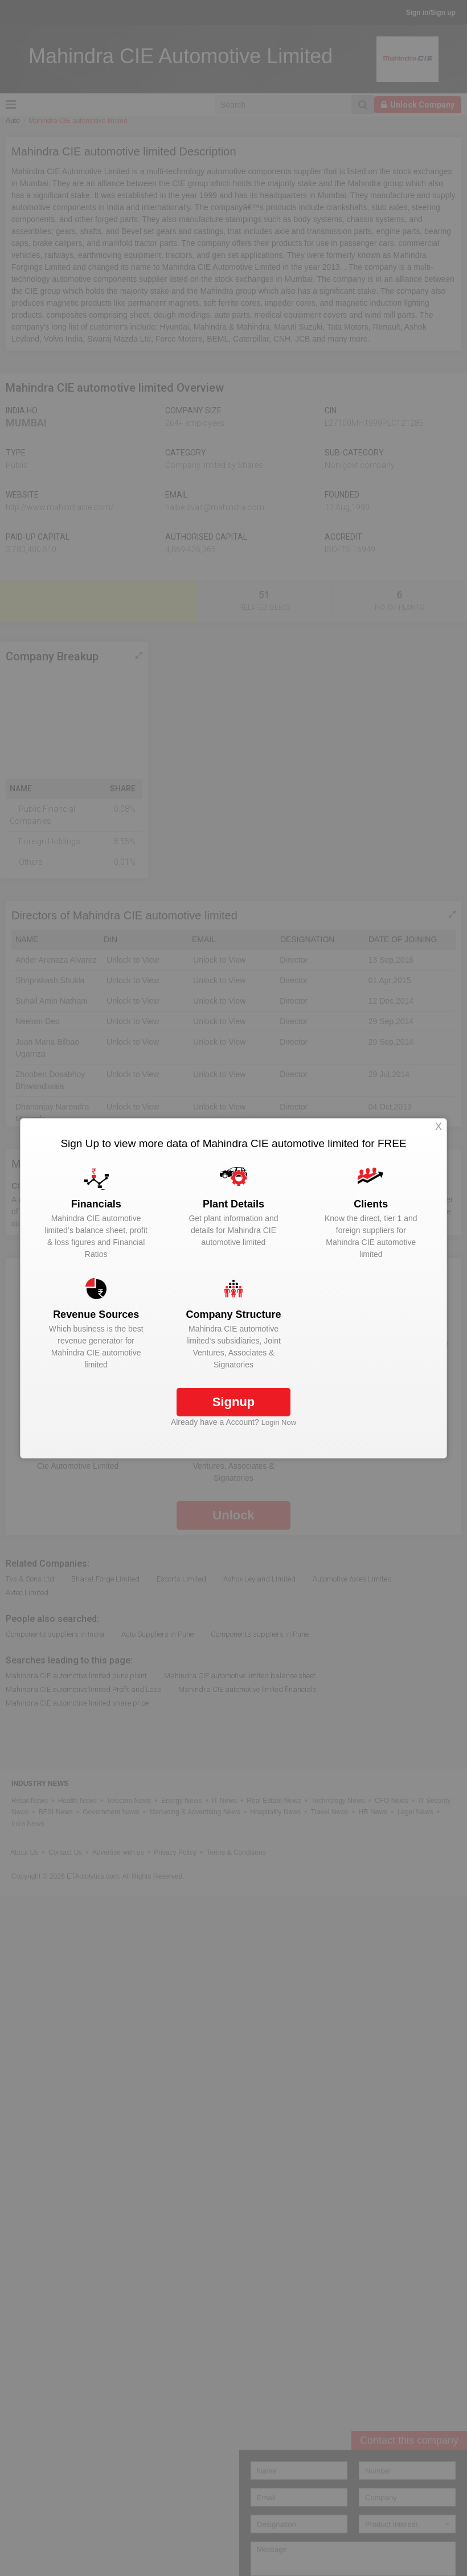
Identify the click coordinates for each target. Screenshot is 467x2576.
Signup (233, 1402)
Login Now (278, 1422)
